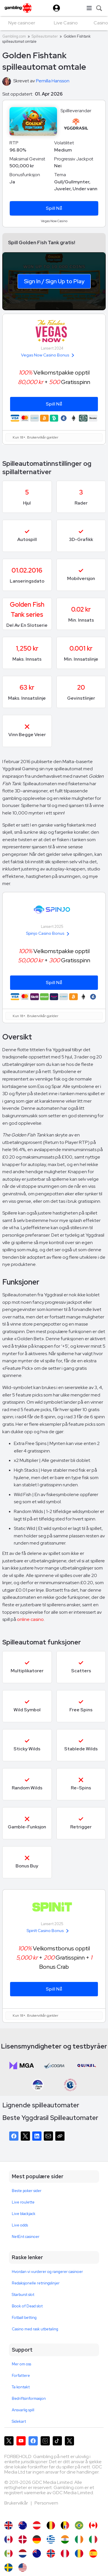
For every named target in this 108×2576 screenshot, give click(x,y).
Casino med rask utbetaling (35, 2329)
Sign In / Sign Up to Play (54, 281)
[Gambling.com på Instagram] (45, 2440)
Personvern (46, 2503)
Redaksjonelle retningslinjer (36, 2283)
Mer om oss (21, 2364)
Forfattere (21, 2375)
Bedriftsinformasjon (29, 2398)
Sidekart (19, 2421)
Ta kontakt (21, 2387)
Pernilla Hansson (52, 81)
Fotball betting (24, 2317)
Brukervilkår (16, 2503)
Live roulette (23, 2202)
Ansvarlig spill (23, 2410)
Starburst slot (23, 2294)
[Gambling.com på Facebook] (33, 2440)
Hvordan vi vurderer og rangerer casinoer (47, 2271)
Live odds (20, 2225)
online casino (30, 1619)
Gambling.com (14, 36)
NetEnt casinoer (25, 2236)
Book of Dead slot (27, 2306)
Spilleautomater (45, 36)
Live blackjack (23, 2213)
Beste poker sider (26, 2190)
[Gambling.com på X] (9, 2440)
